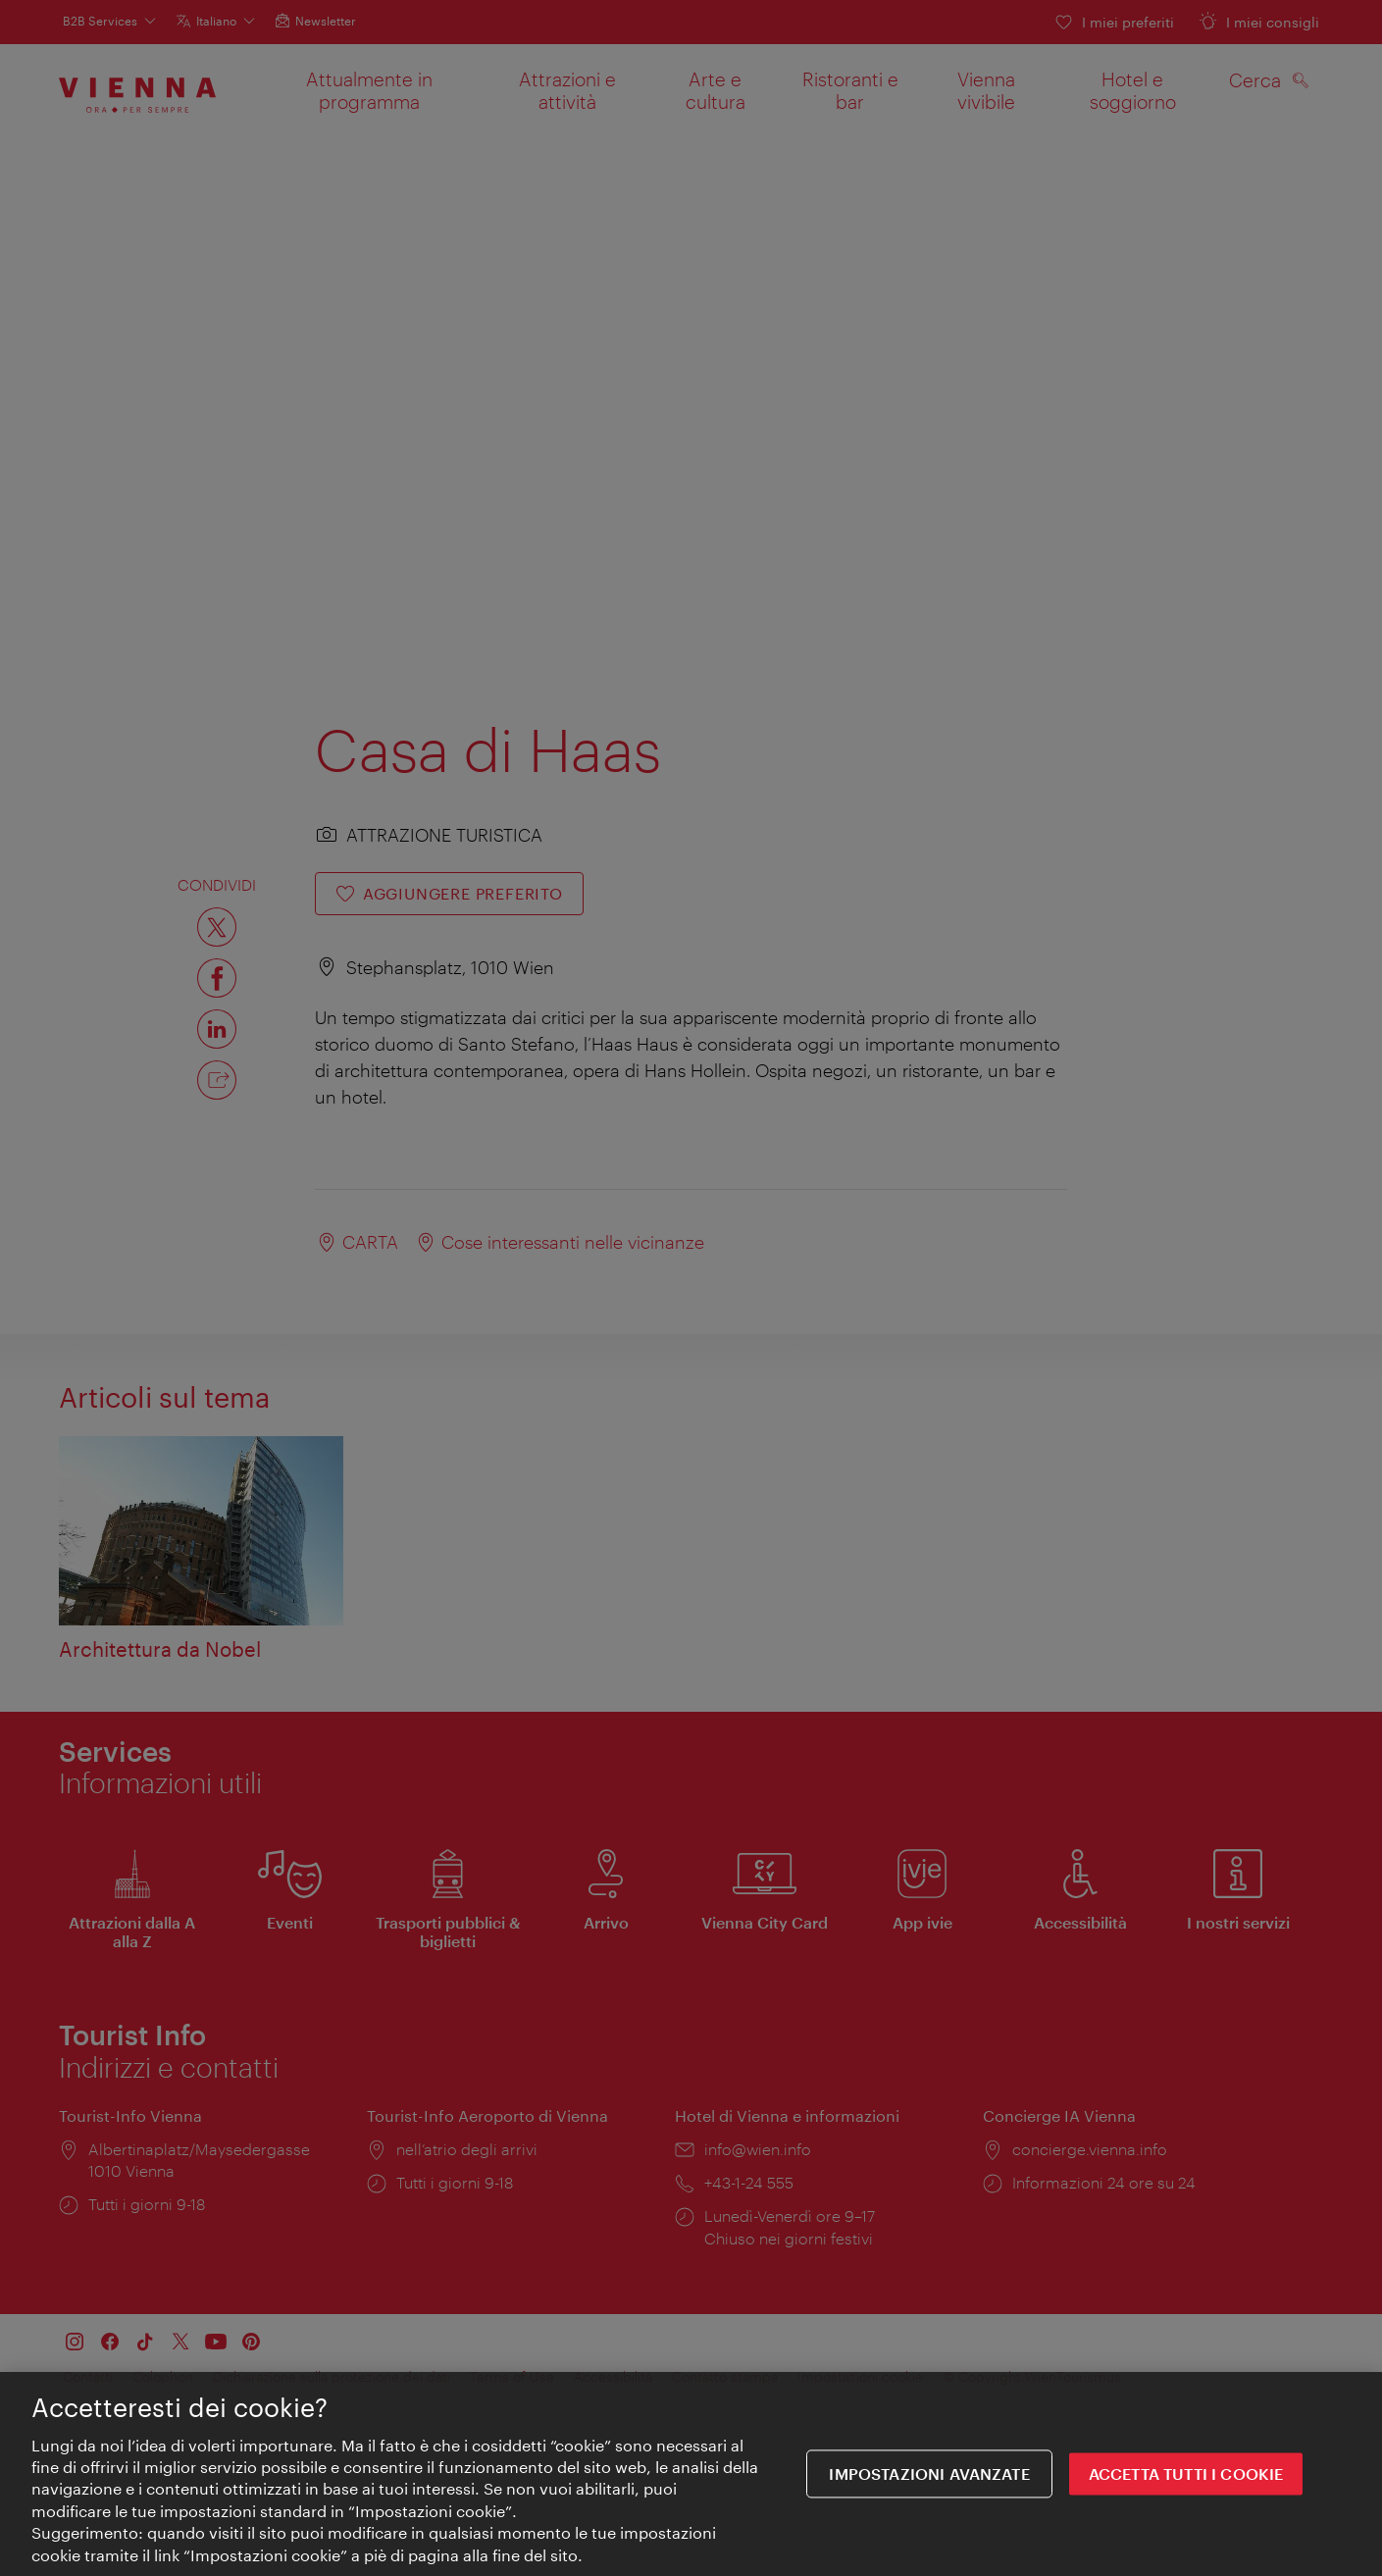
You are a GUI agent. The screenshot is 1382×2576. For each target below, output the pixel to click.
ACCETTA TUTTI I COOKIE (1186, 2474)
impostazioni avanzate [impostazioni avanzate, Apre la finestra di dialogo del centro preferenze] (929, 2474)
